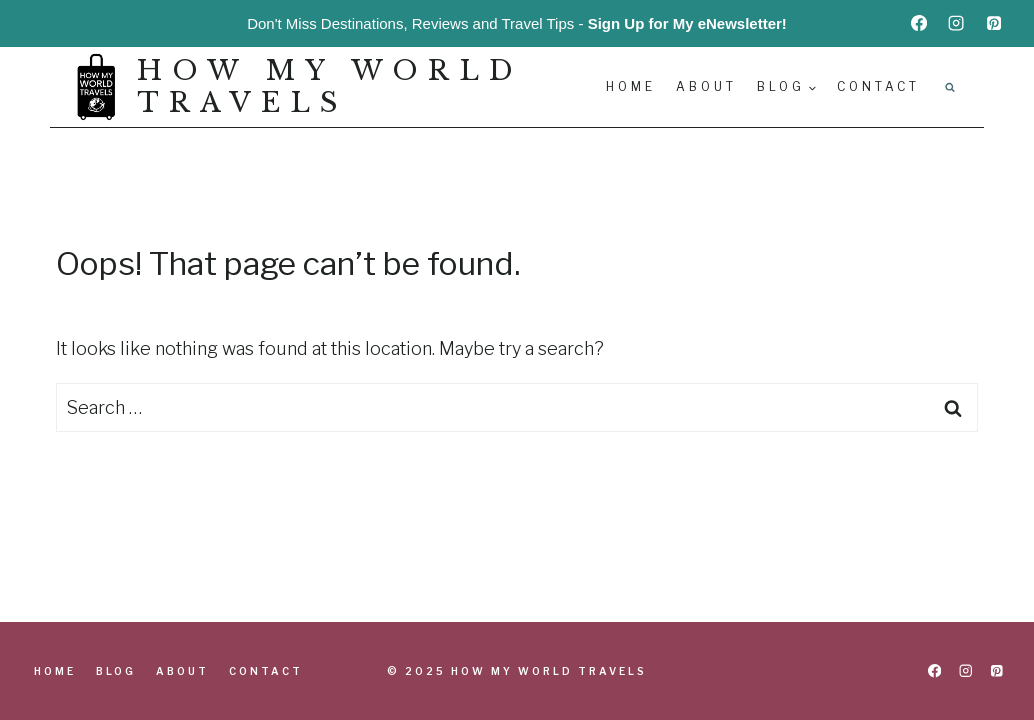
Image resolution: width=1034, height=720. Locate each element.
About (706, 86)
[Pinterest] (994, 23)
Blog (116, 671)
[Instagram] (956, 23)
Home (631, 86)
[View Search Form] (950, 87)
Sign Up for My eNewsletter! (687, 23)
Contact (878, 86)
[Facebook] (919, 23)
